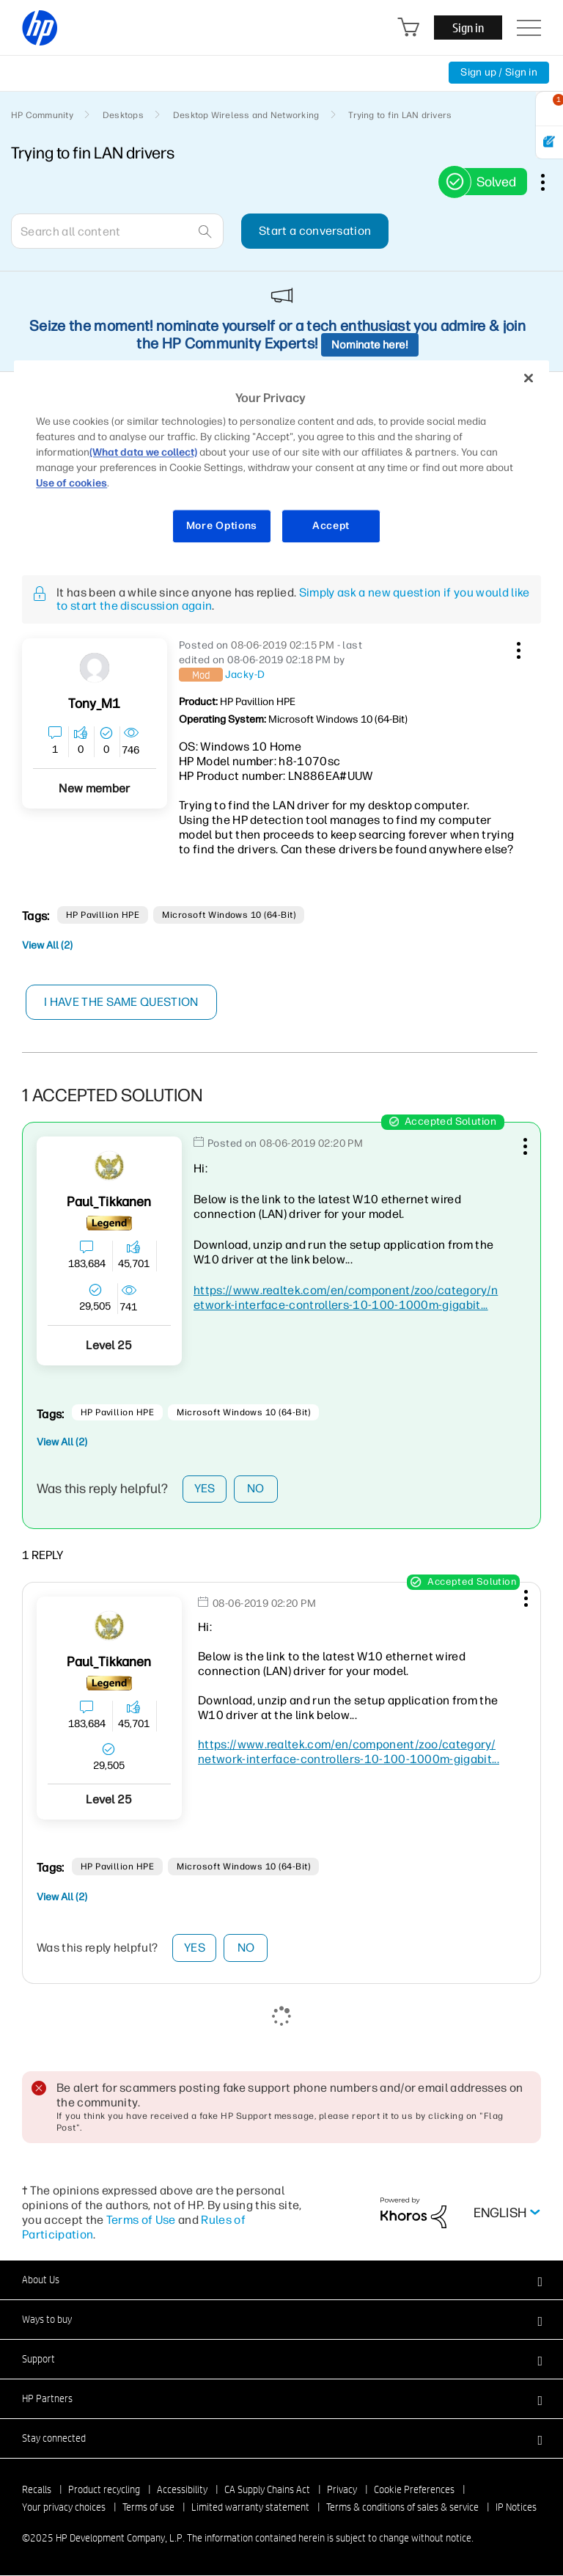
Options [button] (550, 182)
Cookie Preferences (414, 2490)
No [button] (256, 1489)
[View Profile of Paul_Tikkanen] (109, 1202)
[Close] (528, 378)
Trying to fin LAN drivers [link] (400, 115)
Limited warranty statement (250, 2507)
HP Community (42, 115)
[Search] (117, 231)
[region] (281, 460)
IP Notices (516, 2507)
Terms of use (148, 2507)
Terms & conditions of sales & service (402, 2507)
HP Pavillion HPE (103, 915)
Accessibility (182, 2490)
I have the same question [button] (121, 1002)
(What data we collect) (143, 453)
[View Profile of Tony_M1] (94, 704)
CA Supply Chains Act (267, 2490)
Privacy (342, 2490)
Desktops (123, 115)
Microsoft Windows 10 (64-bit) (228, 915)
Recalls (36, 2490)
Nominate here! (369, 344)
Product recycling (104, 2490)
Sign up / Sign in (498, 72)
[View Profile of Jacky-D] (245, 675)
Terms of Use (141, 2220)
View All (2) (47, 945)
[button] (517, 647)
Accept (331, 526)
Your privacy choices (64, 2507)
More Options (221, 526)
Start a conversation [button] (315, 231)
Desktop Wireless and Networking (246, 115)
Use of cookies (71, 484)
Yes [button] (205, 1489)
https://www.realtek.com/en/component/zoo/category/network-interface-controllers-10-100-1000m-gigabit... (346, 1297)
